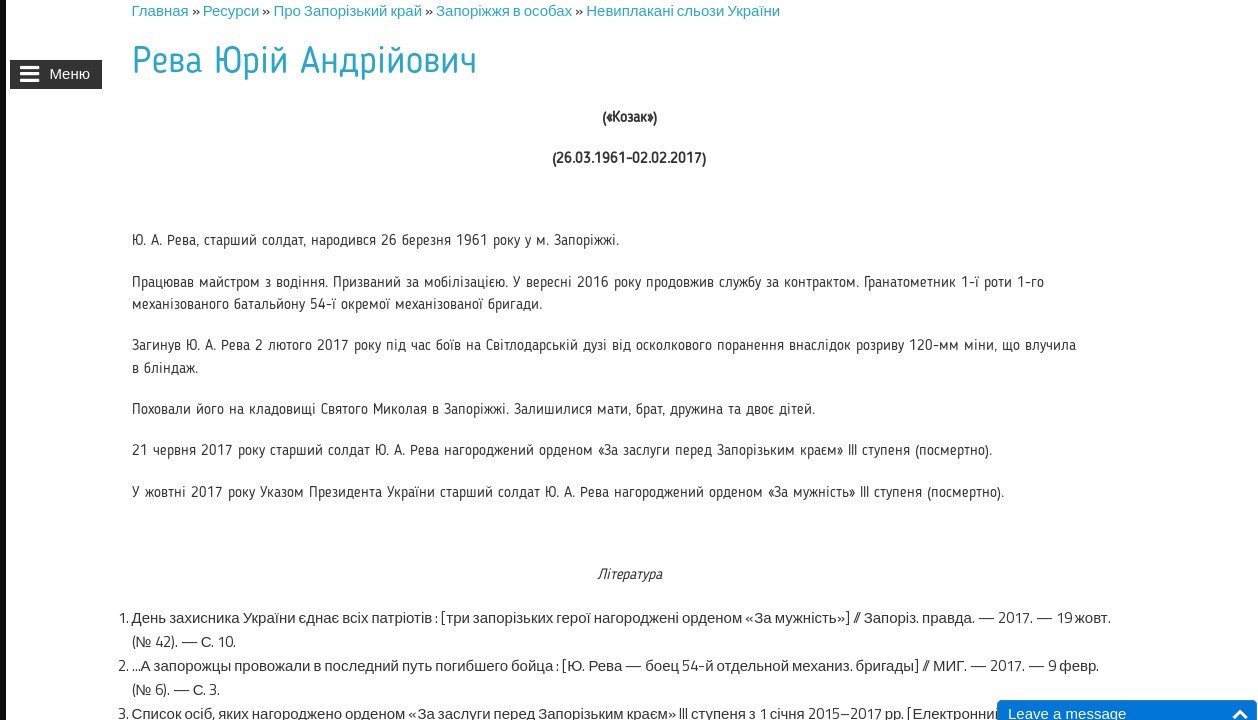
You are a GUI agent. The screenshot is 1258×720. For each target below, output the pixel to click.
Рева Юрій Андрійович (304, 62)
